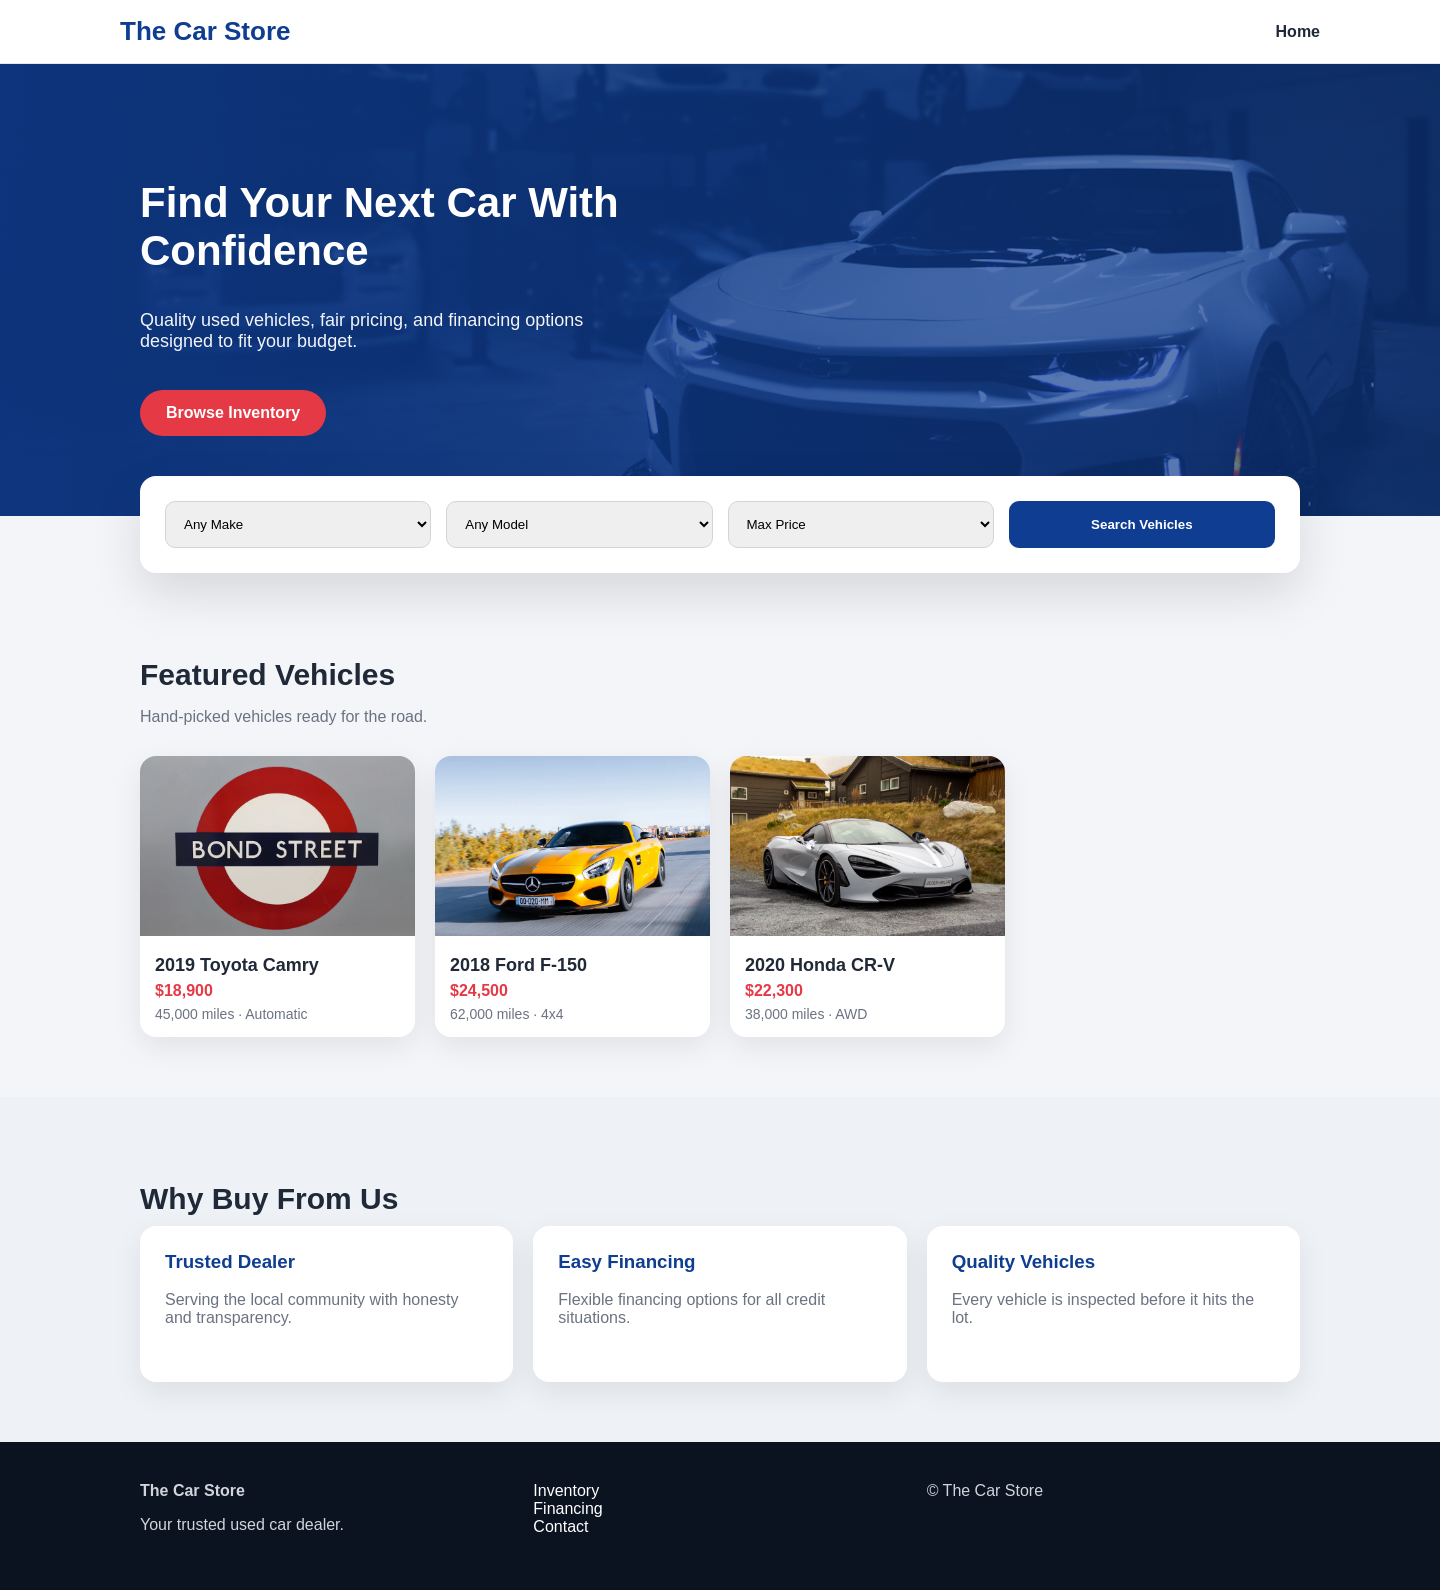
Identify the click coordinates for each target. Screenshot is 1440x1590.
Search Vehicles (1142, 524)
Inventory (566, 1490)
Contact (560, 1526)
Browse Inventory (233, 412)
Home (1298, 31)
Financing (567, 1508)
